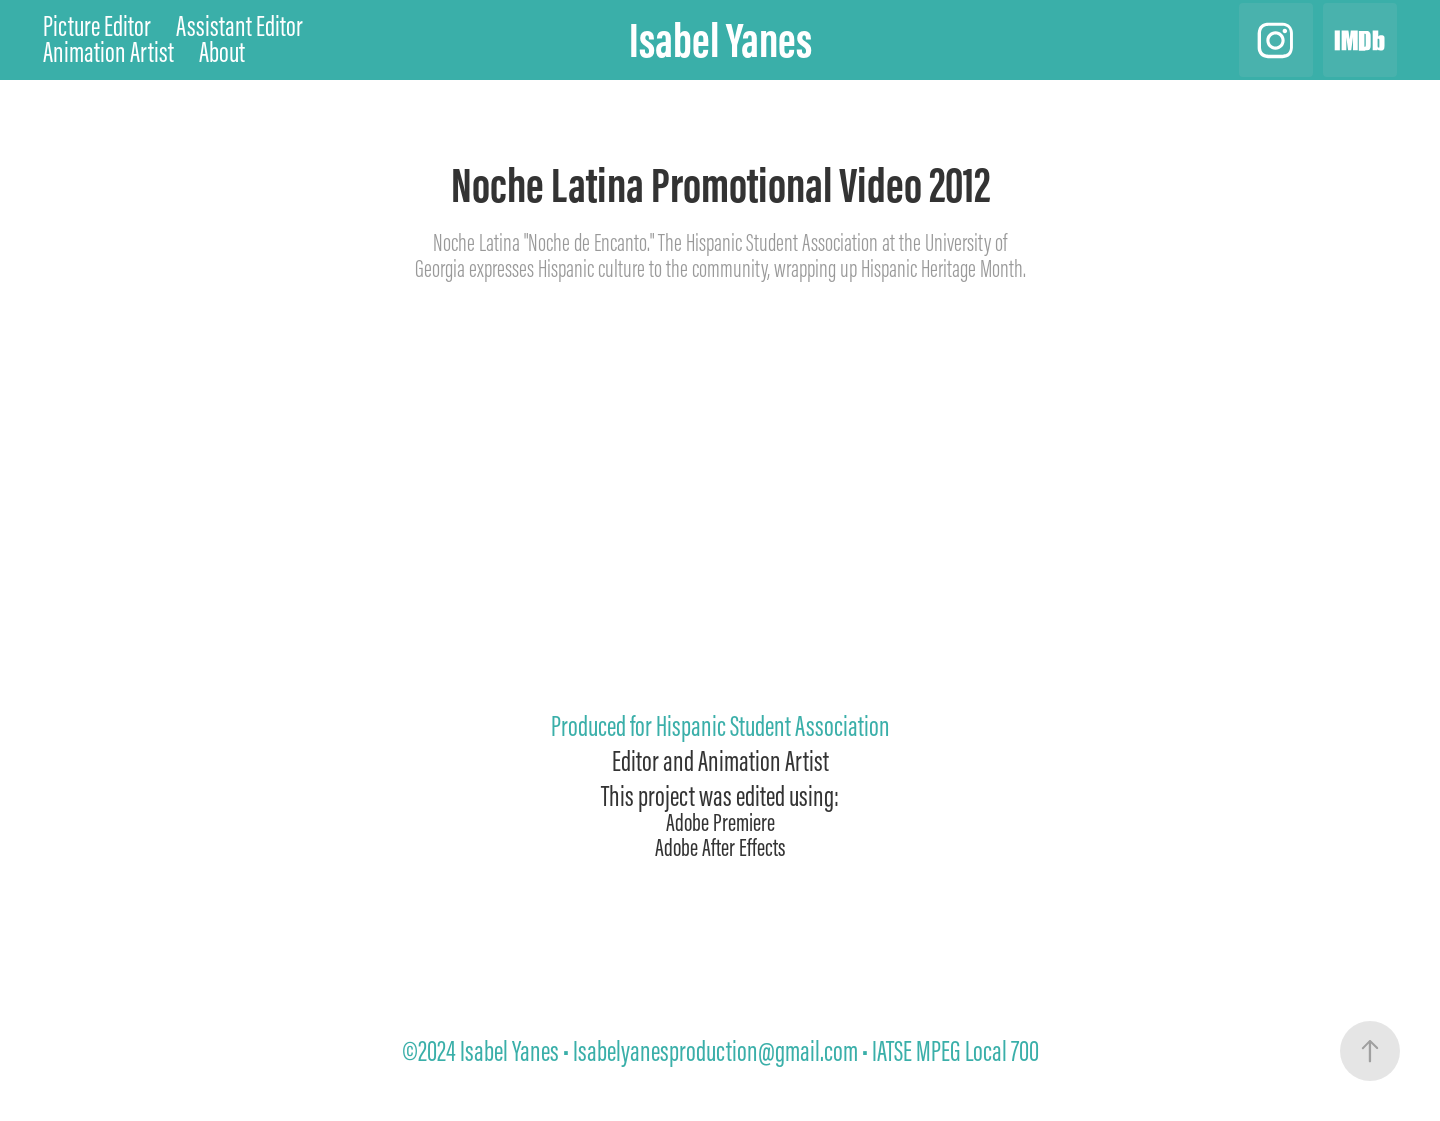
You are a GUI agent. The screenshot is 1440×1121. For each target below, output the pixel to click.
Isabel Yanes (727, 39)
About (222, 52)
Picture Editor (97, 26)
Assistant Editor (239, 26)
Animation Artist (108, 52)
